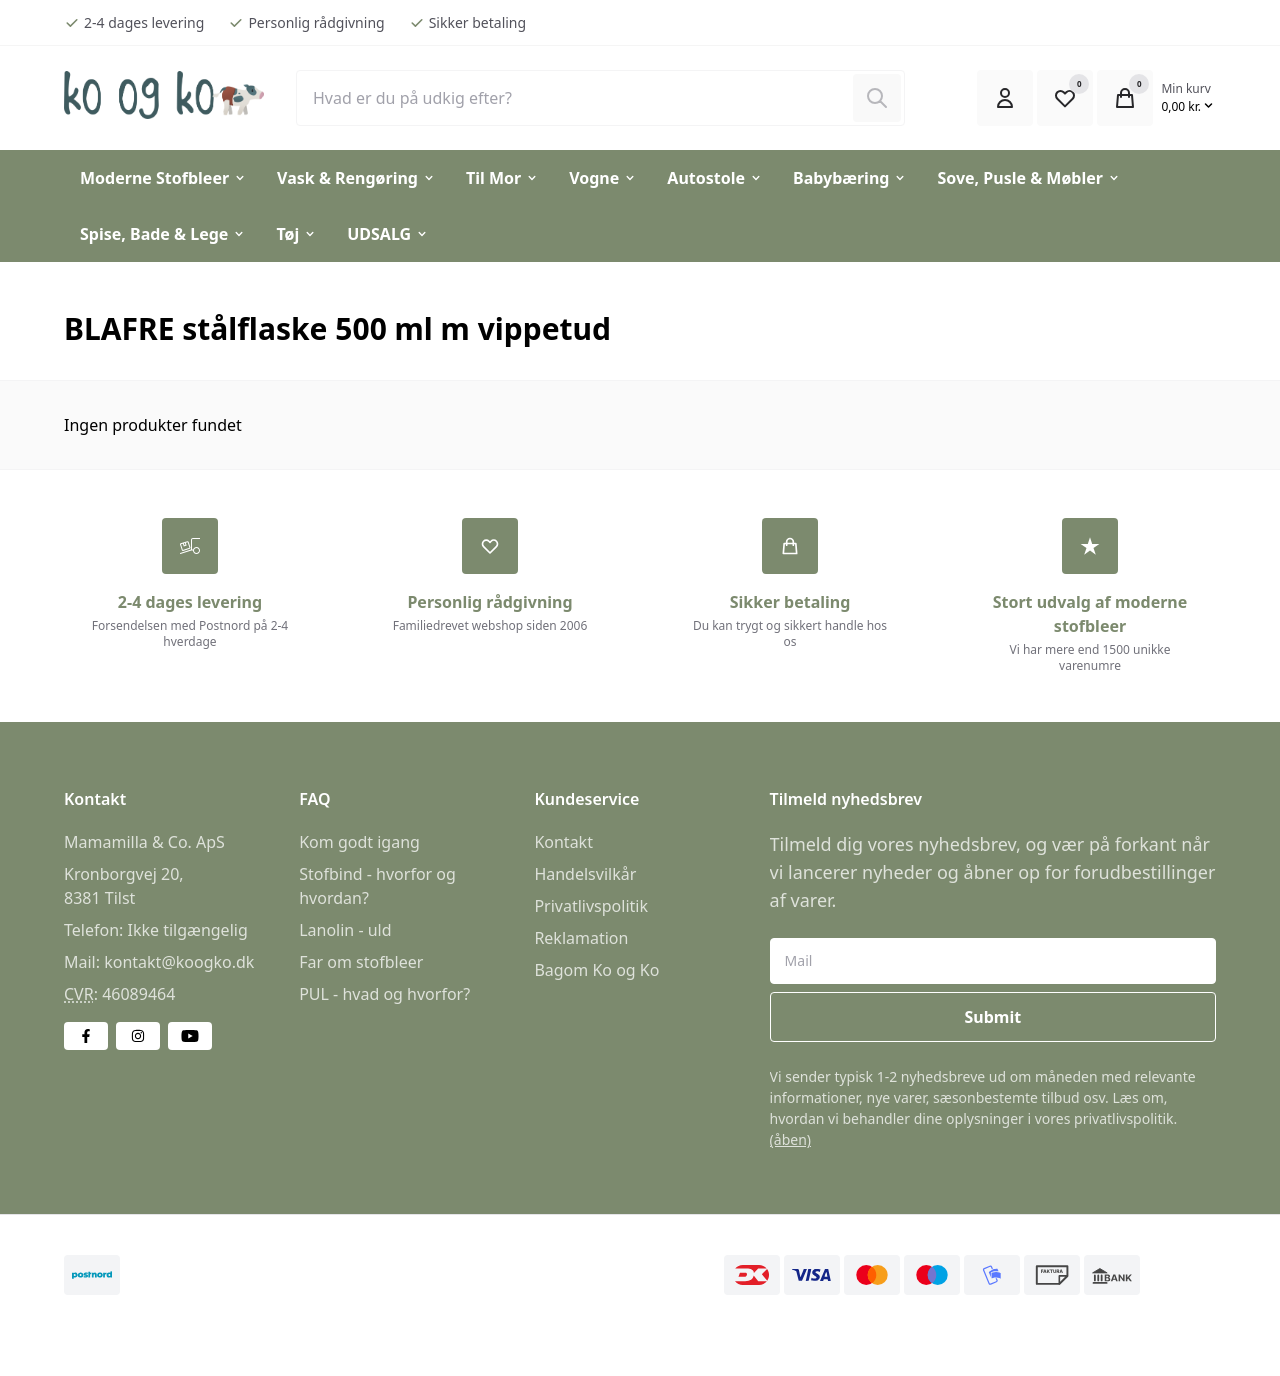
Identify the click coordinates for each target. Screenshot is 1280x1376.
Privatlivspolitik (591, 907)
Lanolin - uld (345, 931)
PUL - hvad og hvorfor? (384, 995)
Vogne (603, 178)
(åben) (790, 1140)
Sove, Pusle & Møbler (1029, 178)
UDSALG (388, 234)
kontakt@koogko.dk (179, 963)
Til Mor (502, 178)
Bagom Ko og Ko (596, 971)
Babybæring (850, 178)
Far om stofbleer (361, 963)
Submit (992, 1018)
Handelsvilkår (585, 875)
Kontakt (563, 843)
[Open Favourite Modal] (1065, 98)
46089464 (138, 995)
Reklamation (581, 939)
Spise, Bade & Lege (163, 234)
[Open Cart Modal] (1125, 98)
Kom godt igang (359, 843)
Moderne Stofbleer (163, 178)
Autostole (715, 178)
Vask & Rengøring (356, 178)
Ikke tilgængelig (187, 931)
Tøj (296, 234)
